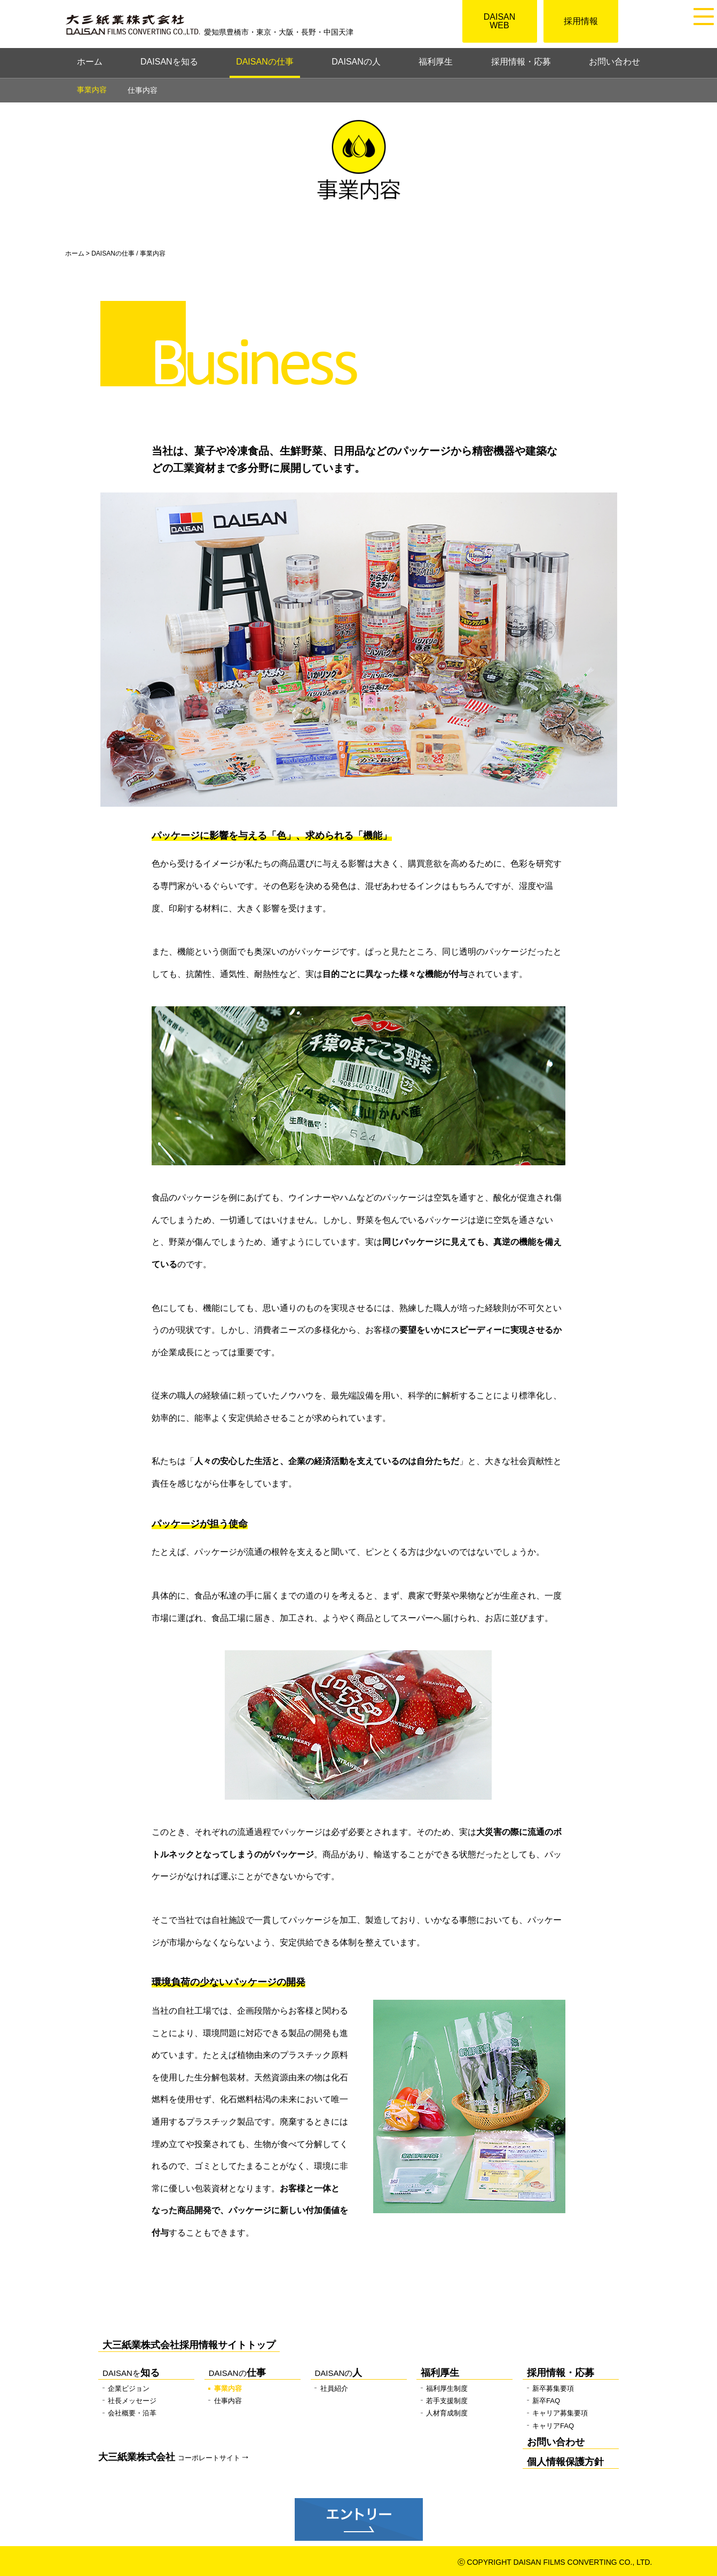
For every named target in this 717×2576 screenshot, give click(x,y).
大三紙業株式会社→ (174, 2457)
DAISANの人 (356, 61)
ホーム (90, 61)
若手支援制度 (447, 2401)
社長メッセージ (132, 2401)
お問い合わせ (614, 61)
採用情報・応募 (521, 61)
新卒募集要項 (553, 2388)
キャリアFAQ (553, 2426)
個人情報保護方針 (565, 2461)
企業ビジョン (128, 2388)
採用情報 (581, 21)
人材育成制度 (447, 2413)
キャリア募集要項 (560, 2413)
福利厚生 (436, 61)
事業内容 (228, 2388)
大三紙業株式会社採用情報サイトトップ (189, 2345)
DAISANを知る (169, 61)
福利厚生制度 (447, 2388)
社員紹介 (334, 2388)
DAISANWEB (500, 21)
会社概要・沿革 (132, 2413)
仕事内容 (142, 90)
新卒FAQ (546, 2401)
